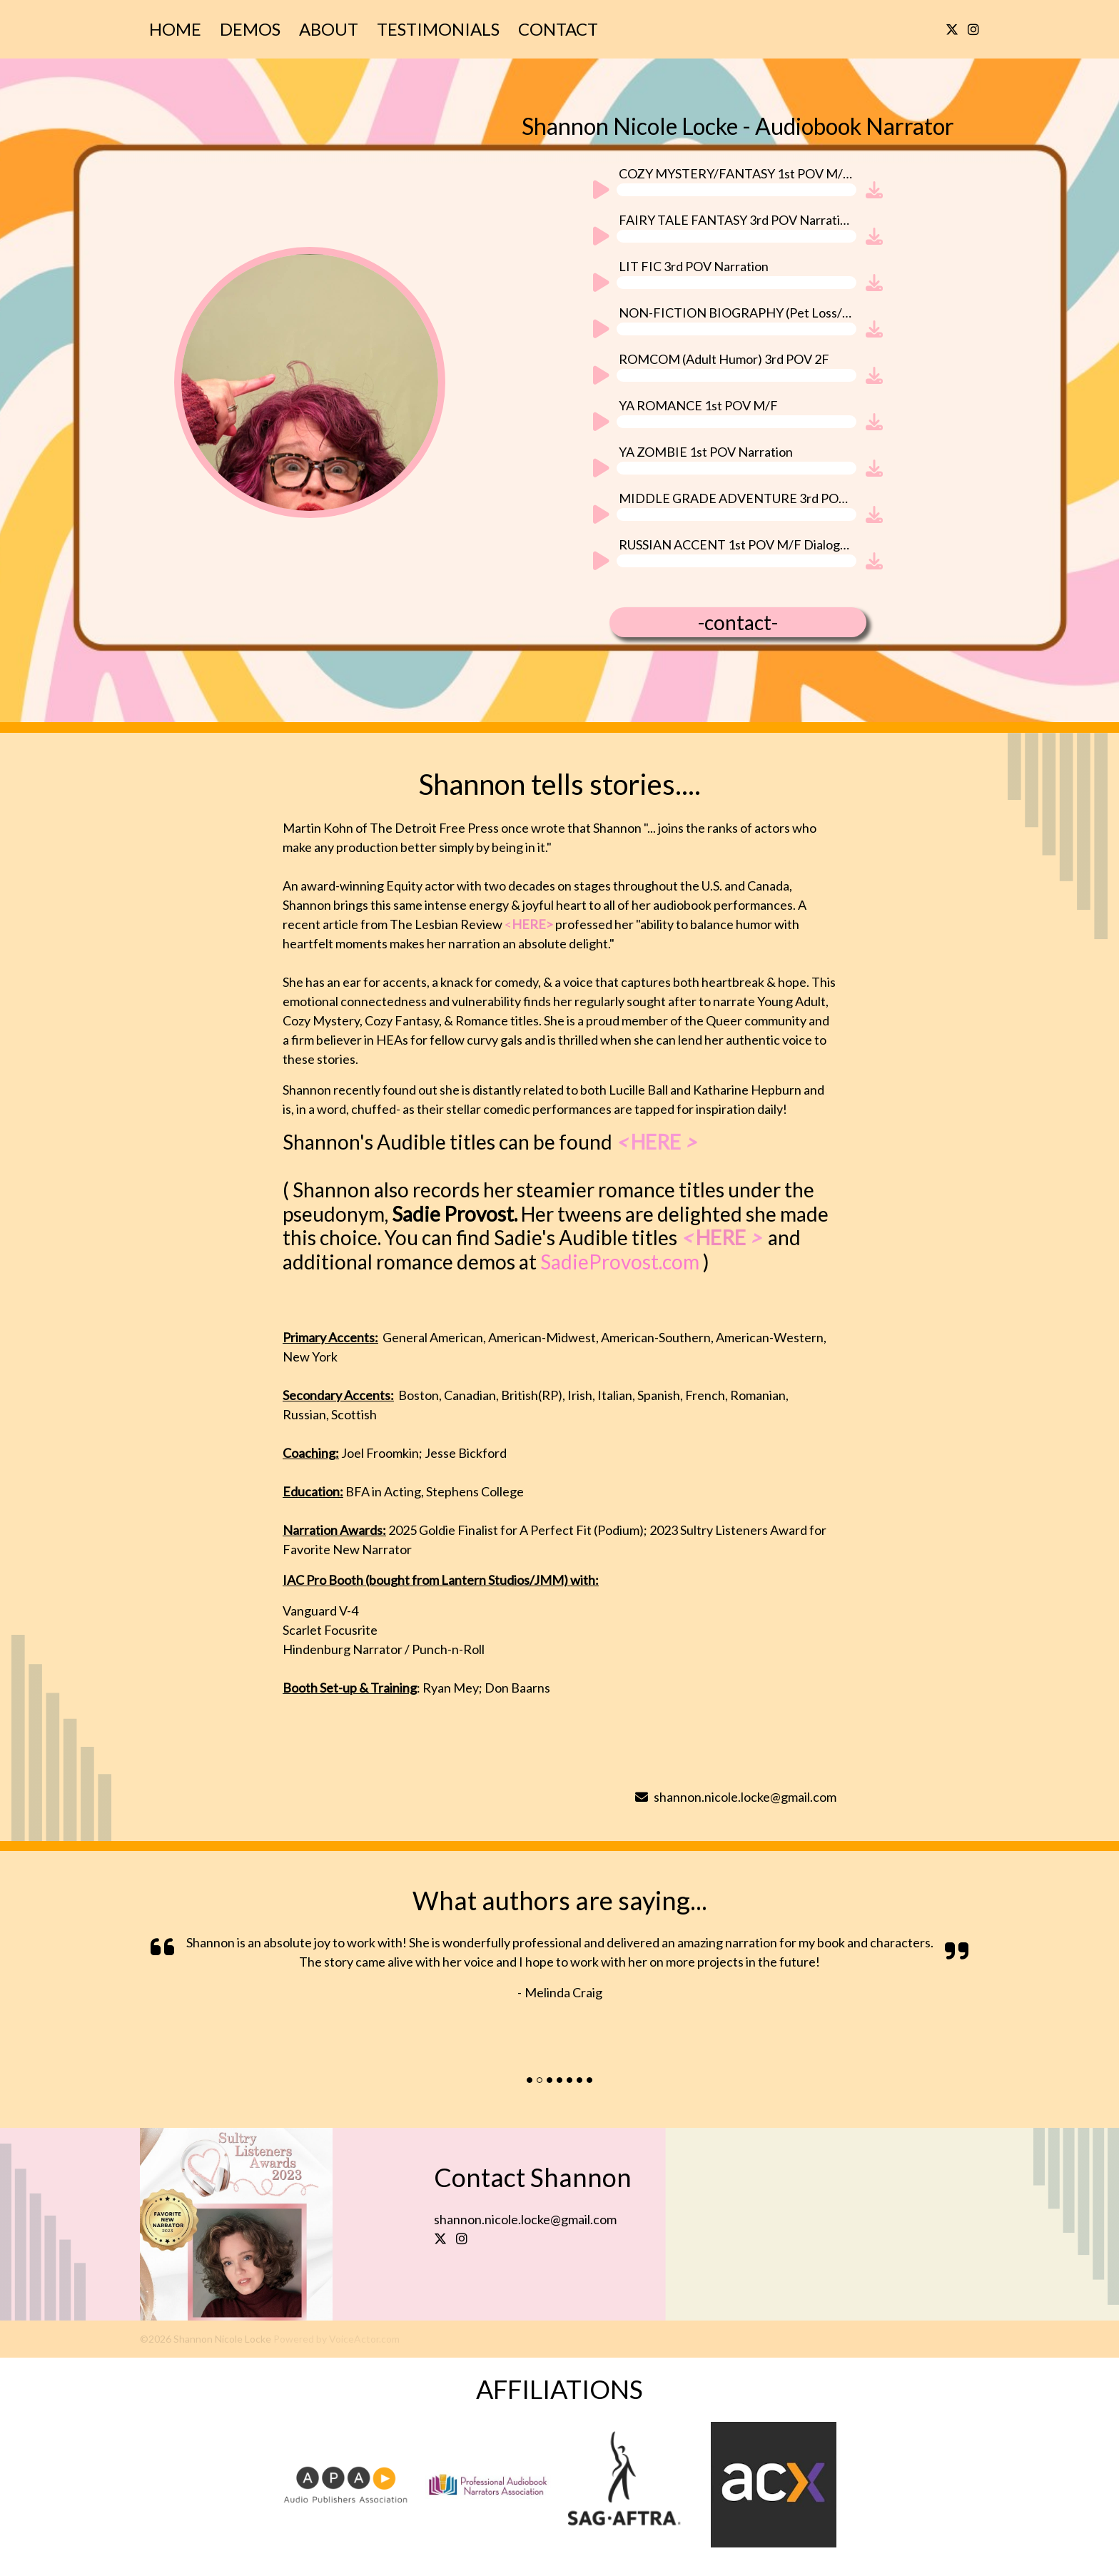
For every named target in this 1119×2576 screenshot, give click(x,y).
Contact (558, 29)
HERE (721, 1237)
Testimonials (438, 29)
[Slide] (529, 2080)
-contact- (738, 622)
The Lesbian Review (471, 924)
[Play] (600, 192)
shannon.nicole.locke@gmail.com (735, 1797)
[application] (723, 194)
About (328, 29)
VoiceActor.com (364, 2339)
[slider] (736, 189)
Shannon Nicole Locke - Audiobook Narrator (738, 126)
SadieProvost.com (624, 1261)
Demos (250, 29)
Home (175, 29)
